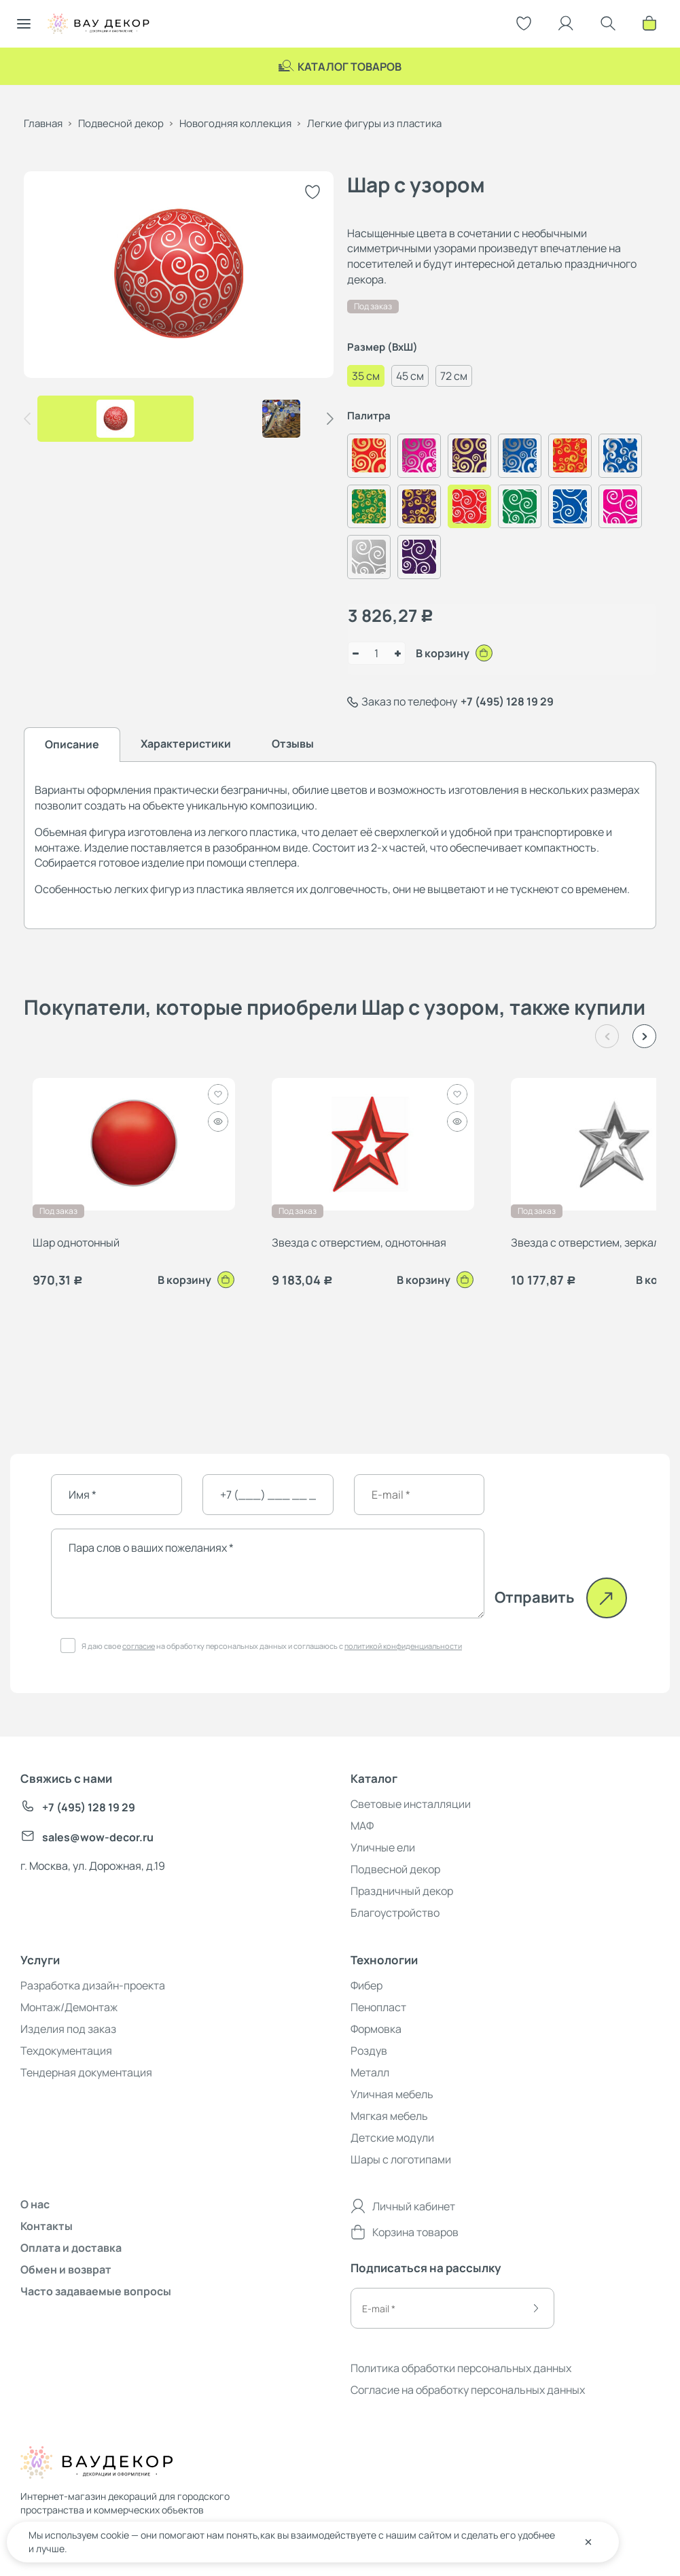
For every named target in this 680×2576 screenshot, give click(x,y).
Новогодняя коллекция (235, 123)
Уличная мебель (392, 2094)
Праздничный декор (402, 1890)
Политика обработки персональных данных (461, 2368)
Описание (72, 744)
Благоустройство (395, 1912)
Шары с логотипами (401, 2159)
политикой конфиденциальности (403, 1646)
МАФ (362, 1825)
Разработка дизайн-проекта (92, 1985)
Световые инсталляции (411, 1803)
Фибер (366, 1985)
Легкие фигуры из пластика (374, 123)
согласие (138, 1646)
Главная (43, 123)
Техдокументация (66, 2050)
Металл (370, 2072)
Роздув (369, 2050)
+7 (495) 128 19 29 (507, 701)
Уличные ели (383, 1847)
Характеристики (186, 743)
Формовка (376, 2028)
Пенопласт (378, 2007)
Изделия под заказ (68, 2028)
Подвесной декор (121, 123)
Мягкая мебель (389, 2115)
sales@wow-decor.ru (87, 1837)
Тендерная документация (86, 2072)
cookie (115, 2534)
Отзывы (293, 743)
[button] (330, 419)
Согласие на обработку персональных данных (468, 2389)
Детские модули (392, 2137)
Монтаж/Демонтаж (69, 2007)
